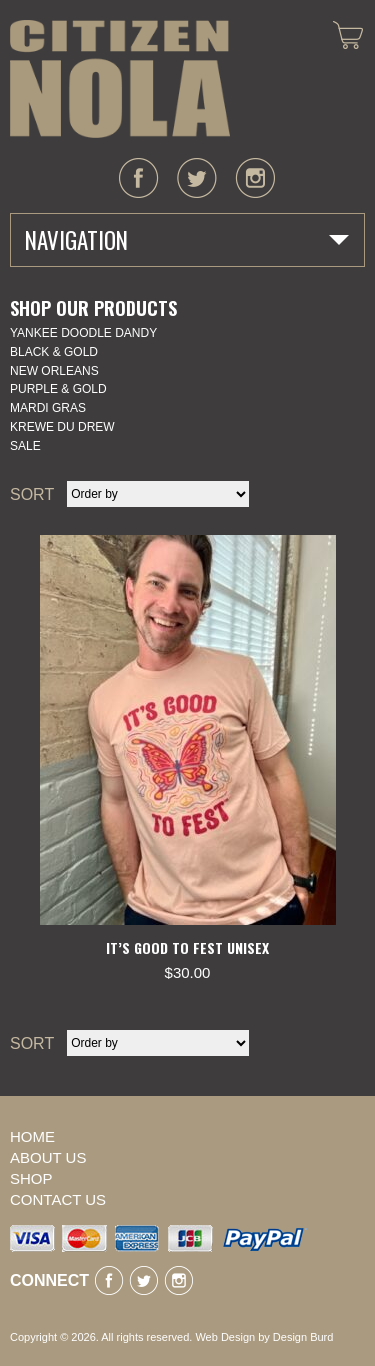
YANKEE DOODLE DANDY (83, 333)
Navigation (76, 240)
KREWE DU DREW (62, 427)
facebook (139, 178)
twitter (197, 178)
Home (32, 1136)
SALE (25, 446)
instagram (255, 178)
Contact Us (58, 1199)
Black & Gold (54, 352)
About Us (48, 1157)
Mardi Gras (48, 408)
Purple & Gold (58, 389)
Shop (31, 1178)
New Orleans (54, 371)
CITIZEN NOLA (120, 79)
